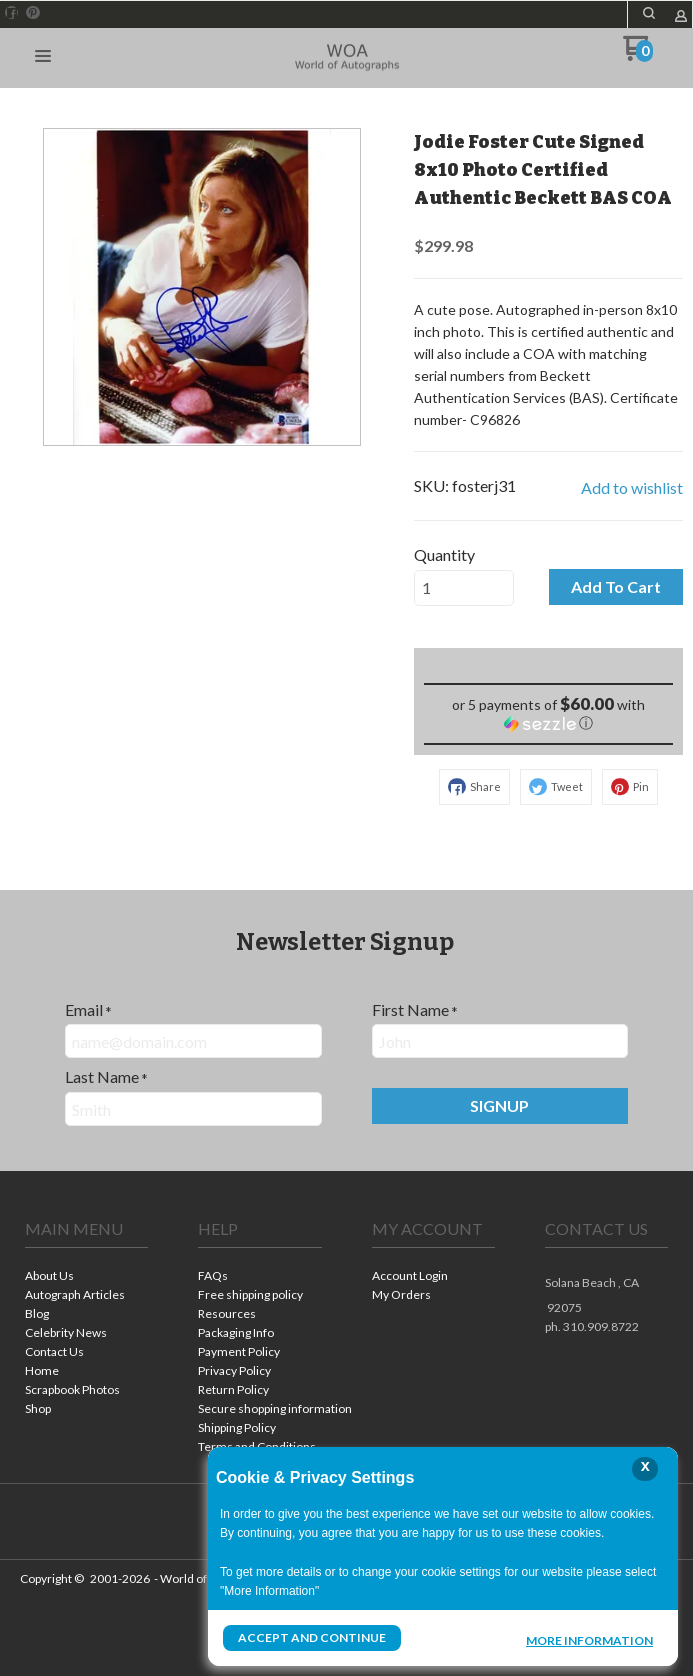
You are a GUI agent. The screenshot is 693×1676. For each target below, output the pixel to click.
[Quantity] (464, 588)
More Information (589, 1640)
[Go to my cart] (638, 55)
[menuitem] (86, 1277)
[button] (649, 13)
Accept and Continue (312, 1637)
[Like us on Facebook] (12, 13)
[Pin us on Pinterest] (33, 13)
